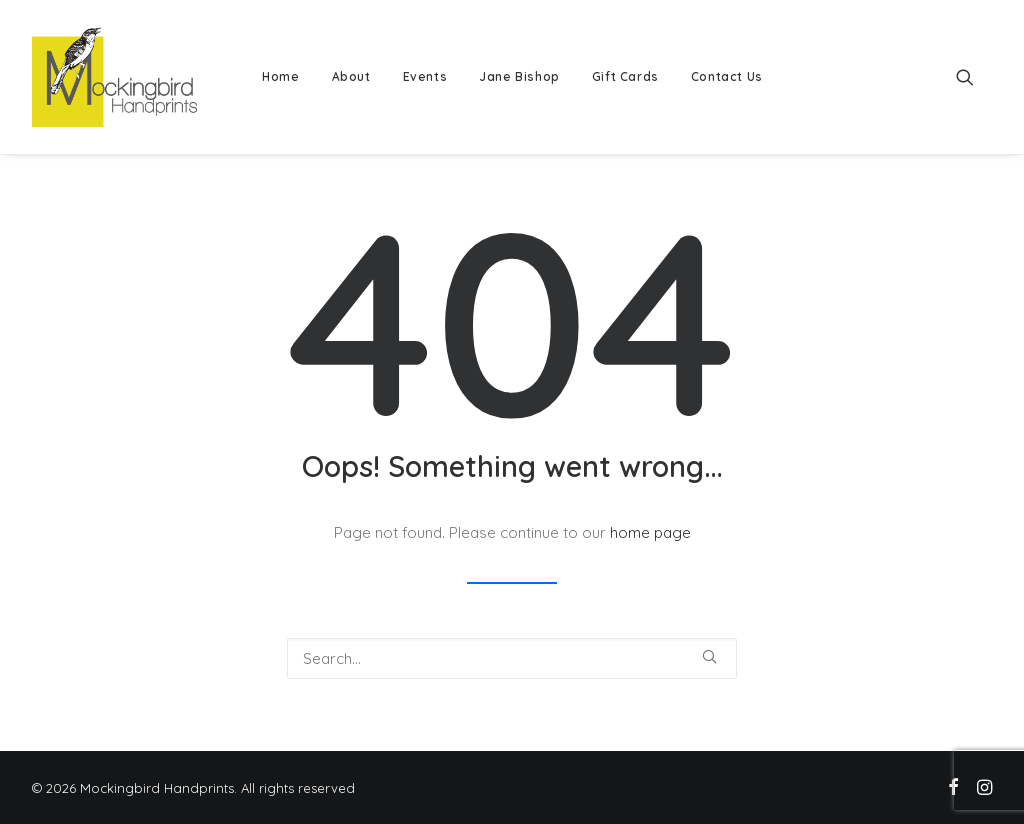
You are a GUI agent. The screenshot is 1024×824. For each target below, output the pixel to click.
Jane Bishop (519, 76)
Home (280, 76)
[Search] (512, 658)
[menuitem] (280, 77)
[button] (974, 77)
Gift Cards (625, 76)
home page (650, 532)
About (351, 76)
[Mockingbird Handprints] (114, 77)
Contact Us (727, 76)
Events (425, 76)
